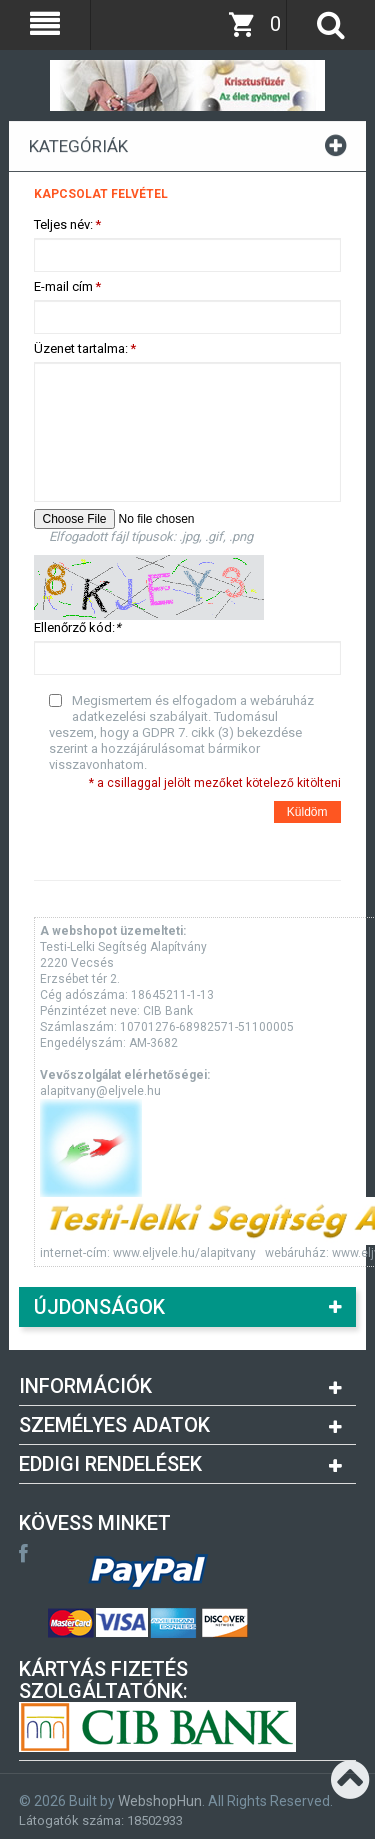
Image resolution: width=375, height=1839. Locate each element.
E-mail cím (63, 287)
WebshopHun (160, 1801)
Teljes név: (63, 225)
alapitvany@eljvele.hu (100, 1091)
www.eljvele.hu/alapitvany (184, 1253)
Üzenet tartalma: (81, 349)
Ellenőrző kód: (77, 627)
